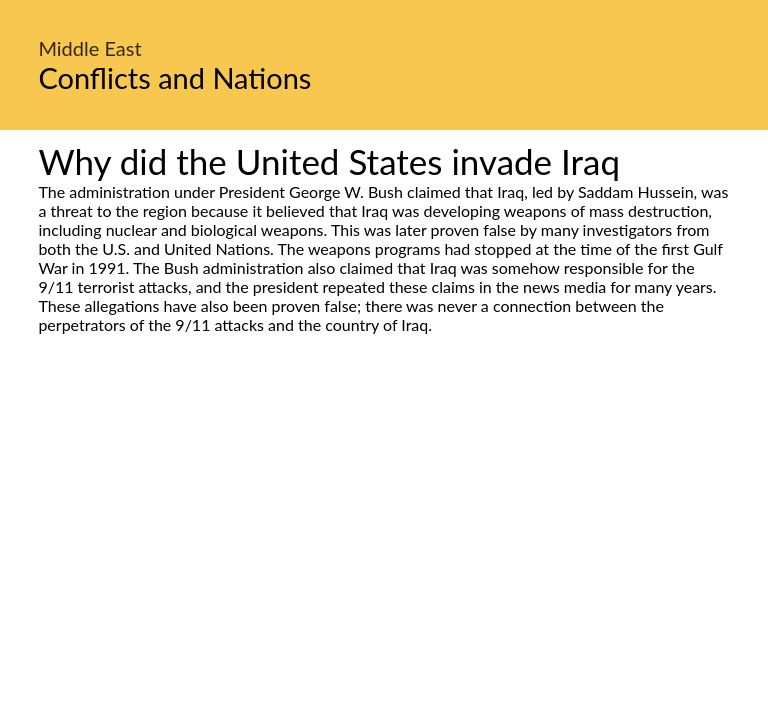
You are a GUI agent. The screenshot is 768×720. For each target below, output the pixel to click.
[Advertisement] (384, 522)
